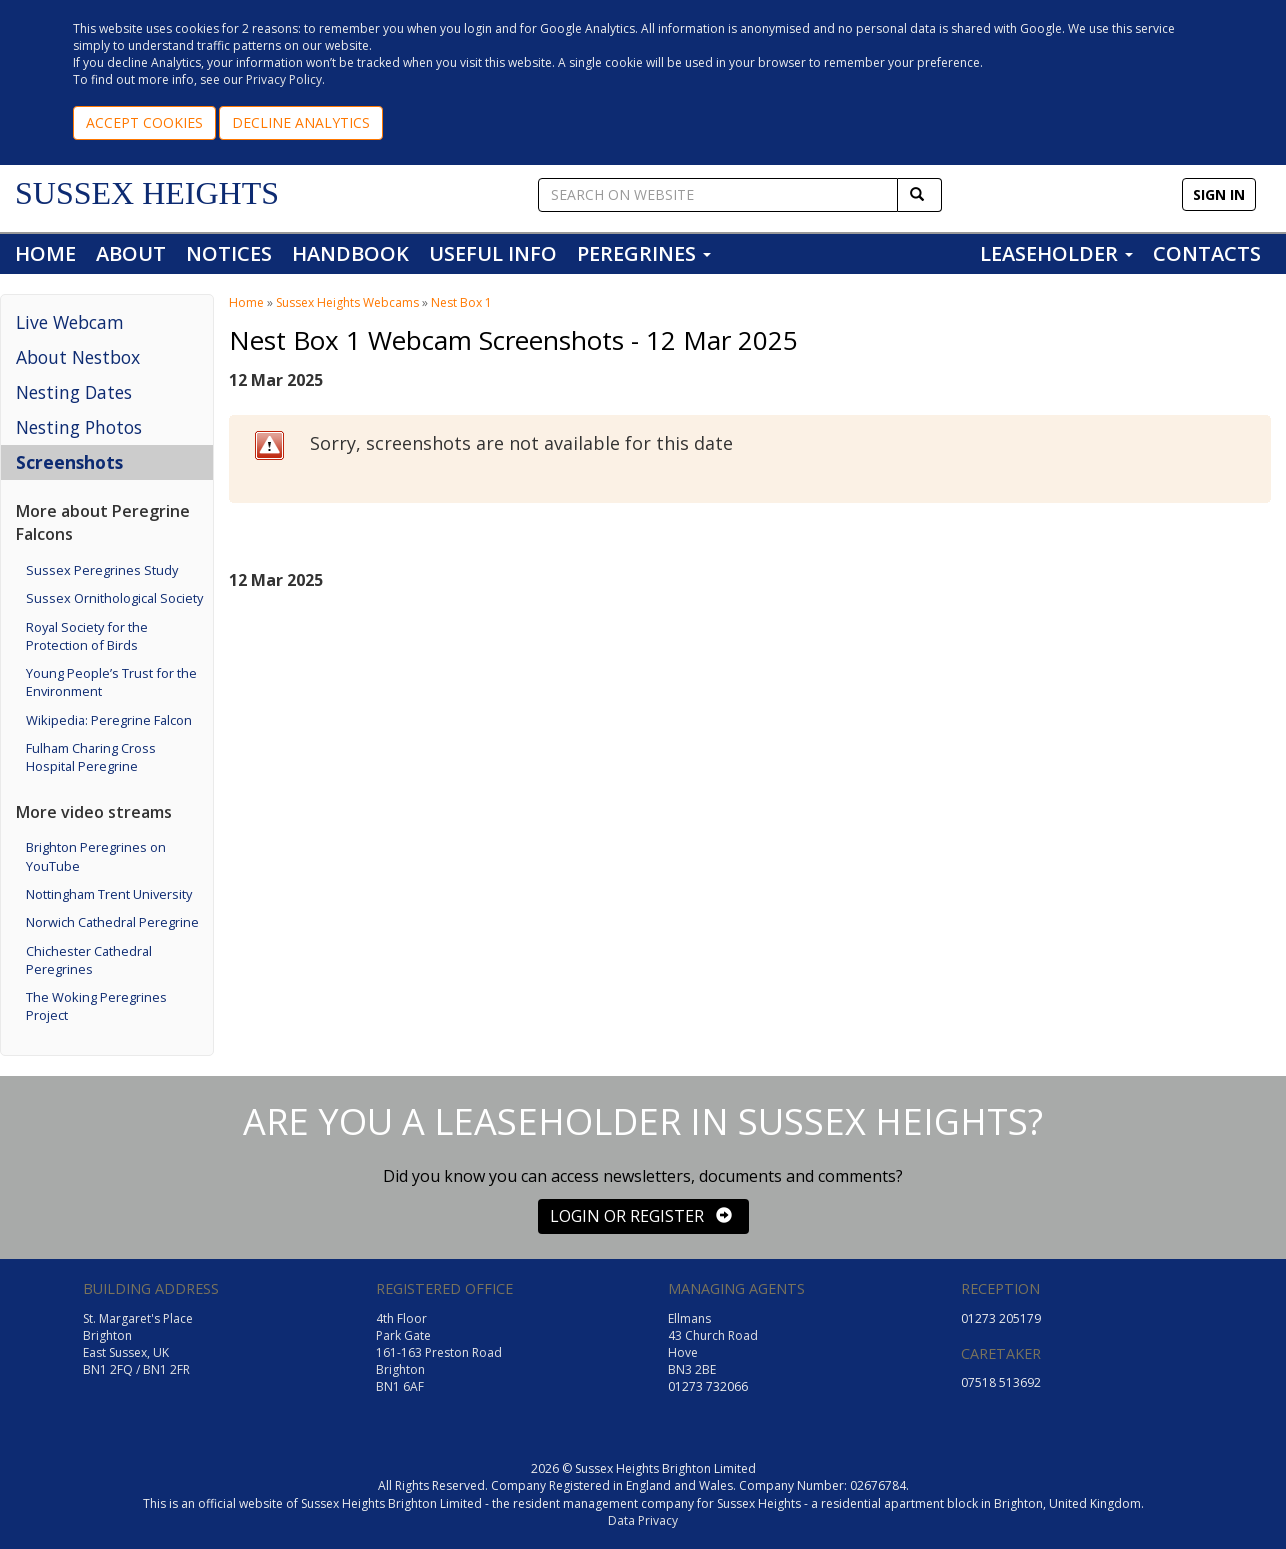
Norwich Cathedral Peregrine (112, 922)
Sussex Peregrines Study (102, 570)
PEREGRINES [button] (644, 253)
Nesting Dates (74, 392)
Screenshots (69, 462)
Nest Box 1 (461, 302)
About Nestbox (78, 357)
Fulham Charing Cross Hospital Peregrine (91, 757)
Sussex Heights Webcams (347, 302)
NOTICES (229, 253)
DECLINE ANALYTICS (301, 122)
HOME (45, 253)
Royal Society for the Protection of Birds (87, 636)
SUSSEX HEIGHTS (147, 193)
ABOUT (131, 253)
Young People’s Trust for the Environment (111, 682)
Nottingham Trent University (109, 894)
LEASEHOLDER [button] (1056, 253)
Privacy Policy (284, 79)
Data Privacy (643, 1520)
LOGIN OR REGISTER (641, 1216)
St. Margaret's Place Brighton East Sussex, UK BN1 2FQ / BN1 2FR (138, 1344)
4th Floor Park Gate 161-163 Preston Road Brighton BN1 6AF (439, 1353)
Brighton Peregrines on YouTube (96, 856)
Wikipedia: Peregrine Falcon (109, 720)
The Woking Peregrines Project (96, 1006)
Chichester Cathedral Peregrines (89, 960)
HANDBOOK (350, 253)
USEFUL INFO (493, 253)
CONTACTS (1207, 253)
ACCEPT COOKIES (144, 122)
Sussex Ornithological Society (114, 598)
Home (246, 302)
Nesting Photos (79, 427)
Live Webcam (70, 322)
